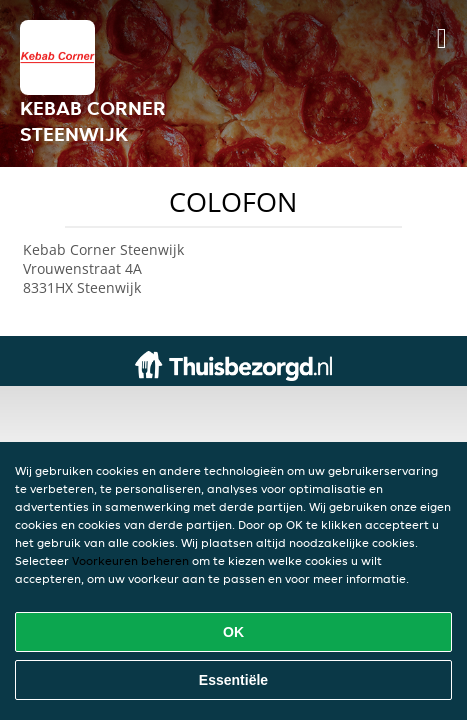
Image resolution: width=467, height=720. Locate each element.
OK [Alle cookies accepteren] (233, 632)
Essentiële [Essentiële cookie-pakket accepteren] (233, 680)
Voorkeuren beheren (130, 560)
